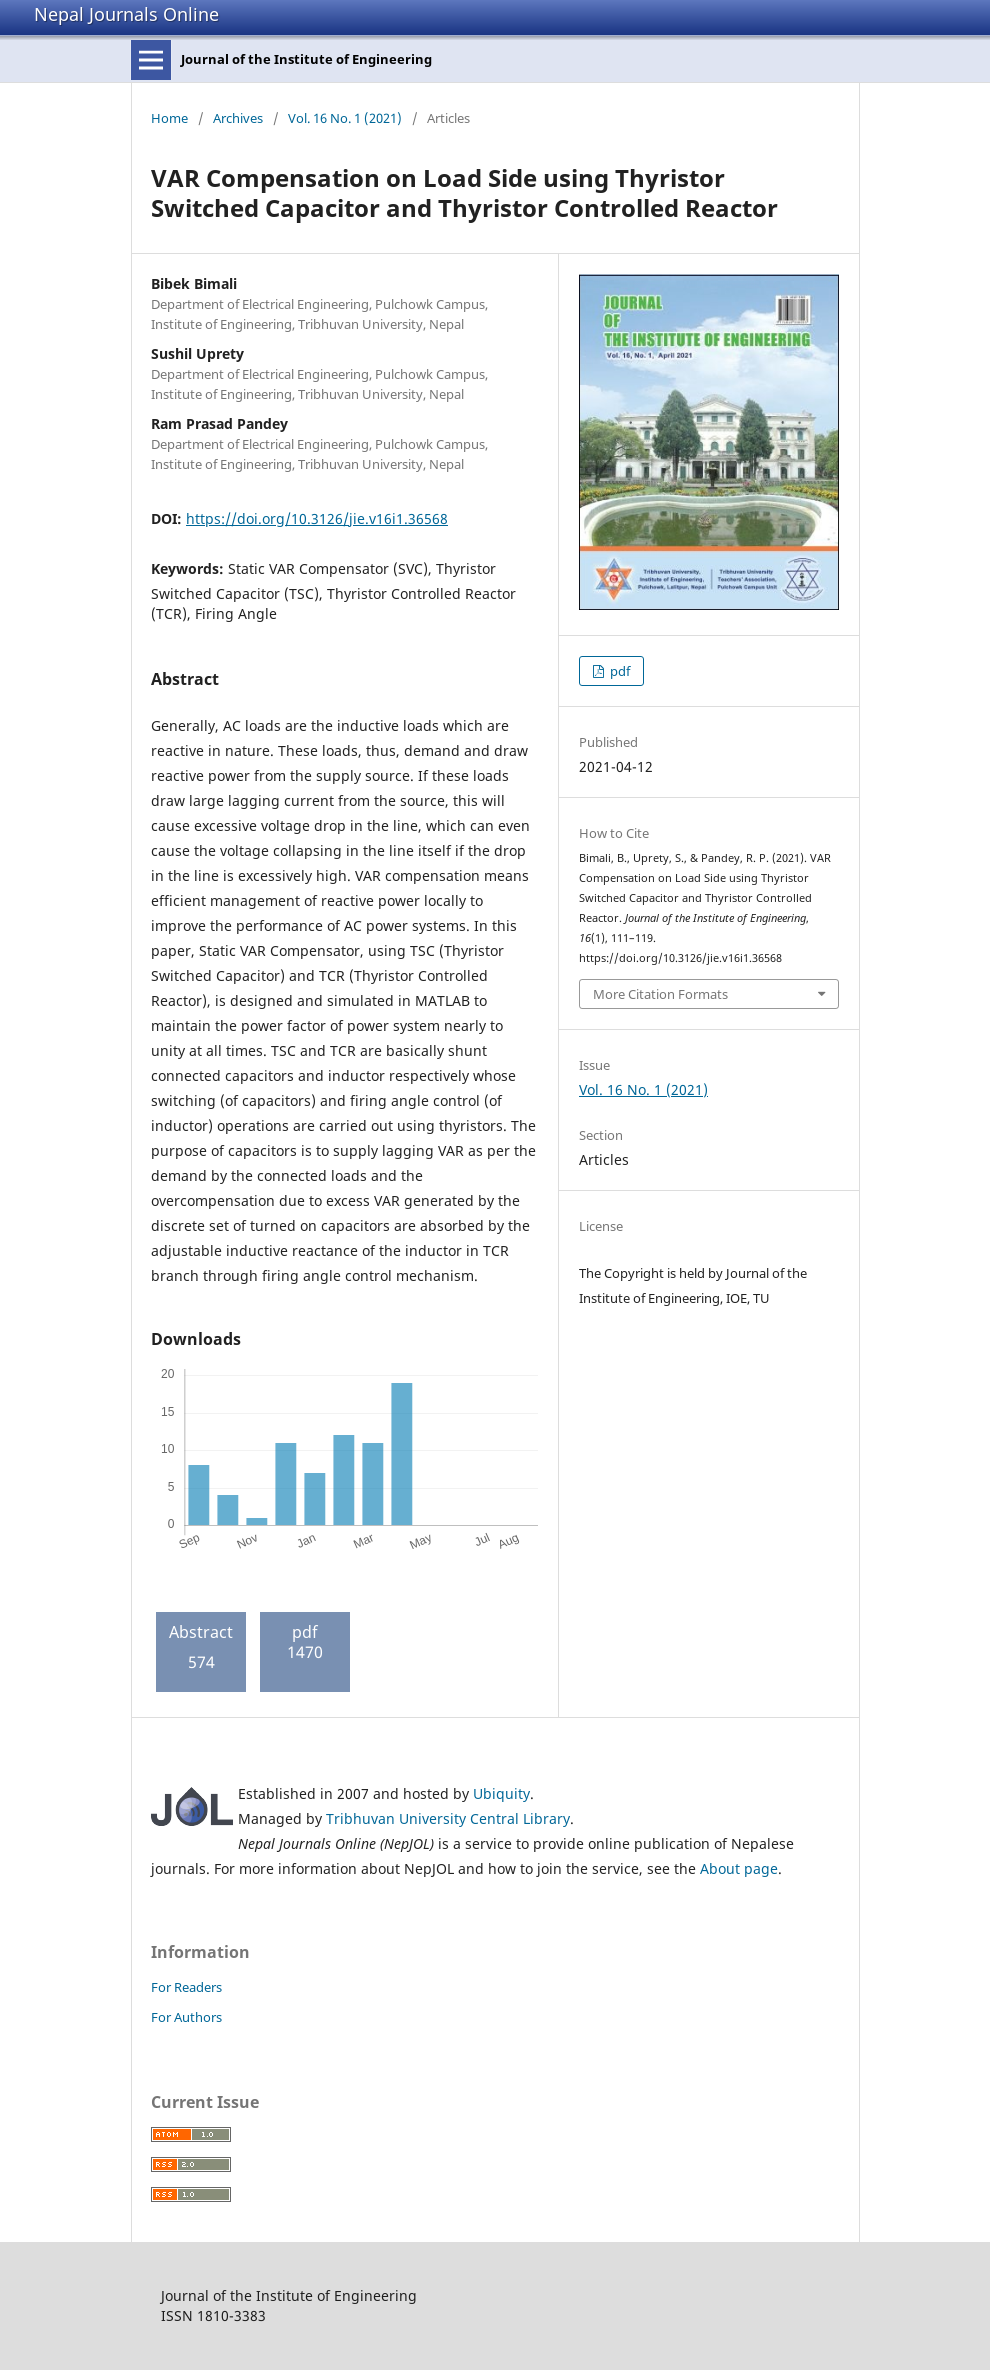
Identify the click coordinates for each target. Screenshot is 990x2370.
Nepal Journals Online (126, 14)
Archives (238, 118)
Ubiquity (501, 1793)
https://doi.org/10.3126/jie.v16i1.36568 (317, 518)
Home (169, 118)
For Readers (186, 1987)
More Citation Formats (660, 994)
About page (739, 1868)
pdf (618, 671)
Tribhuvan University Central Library (448, 1818)
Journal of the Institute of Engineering (306, 59)
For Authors (186, 2017)
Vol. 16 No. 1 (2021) (345, 118)
